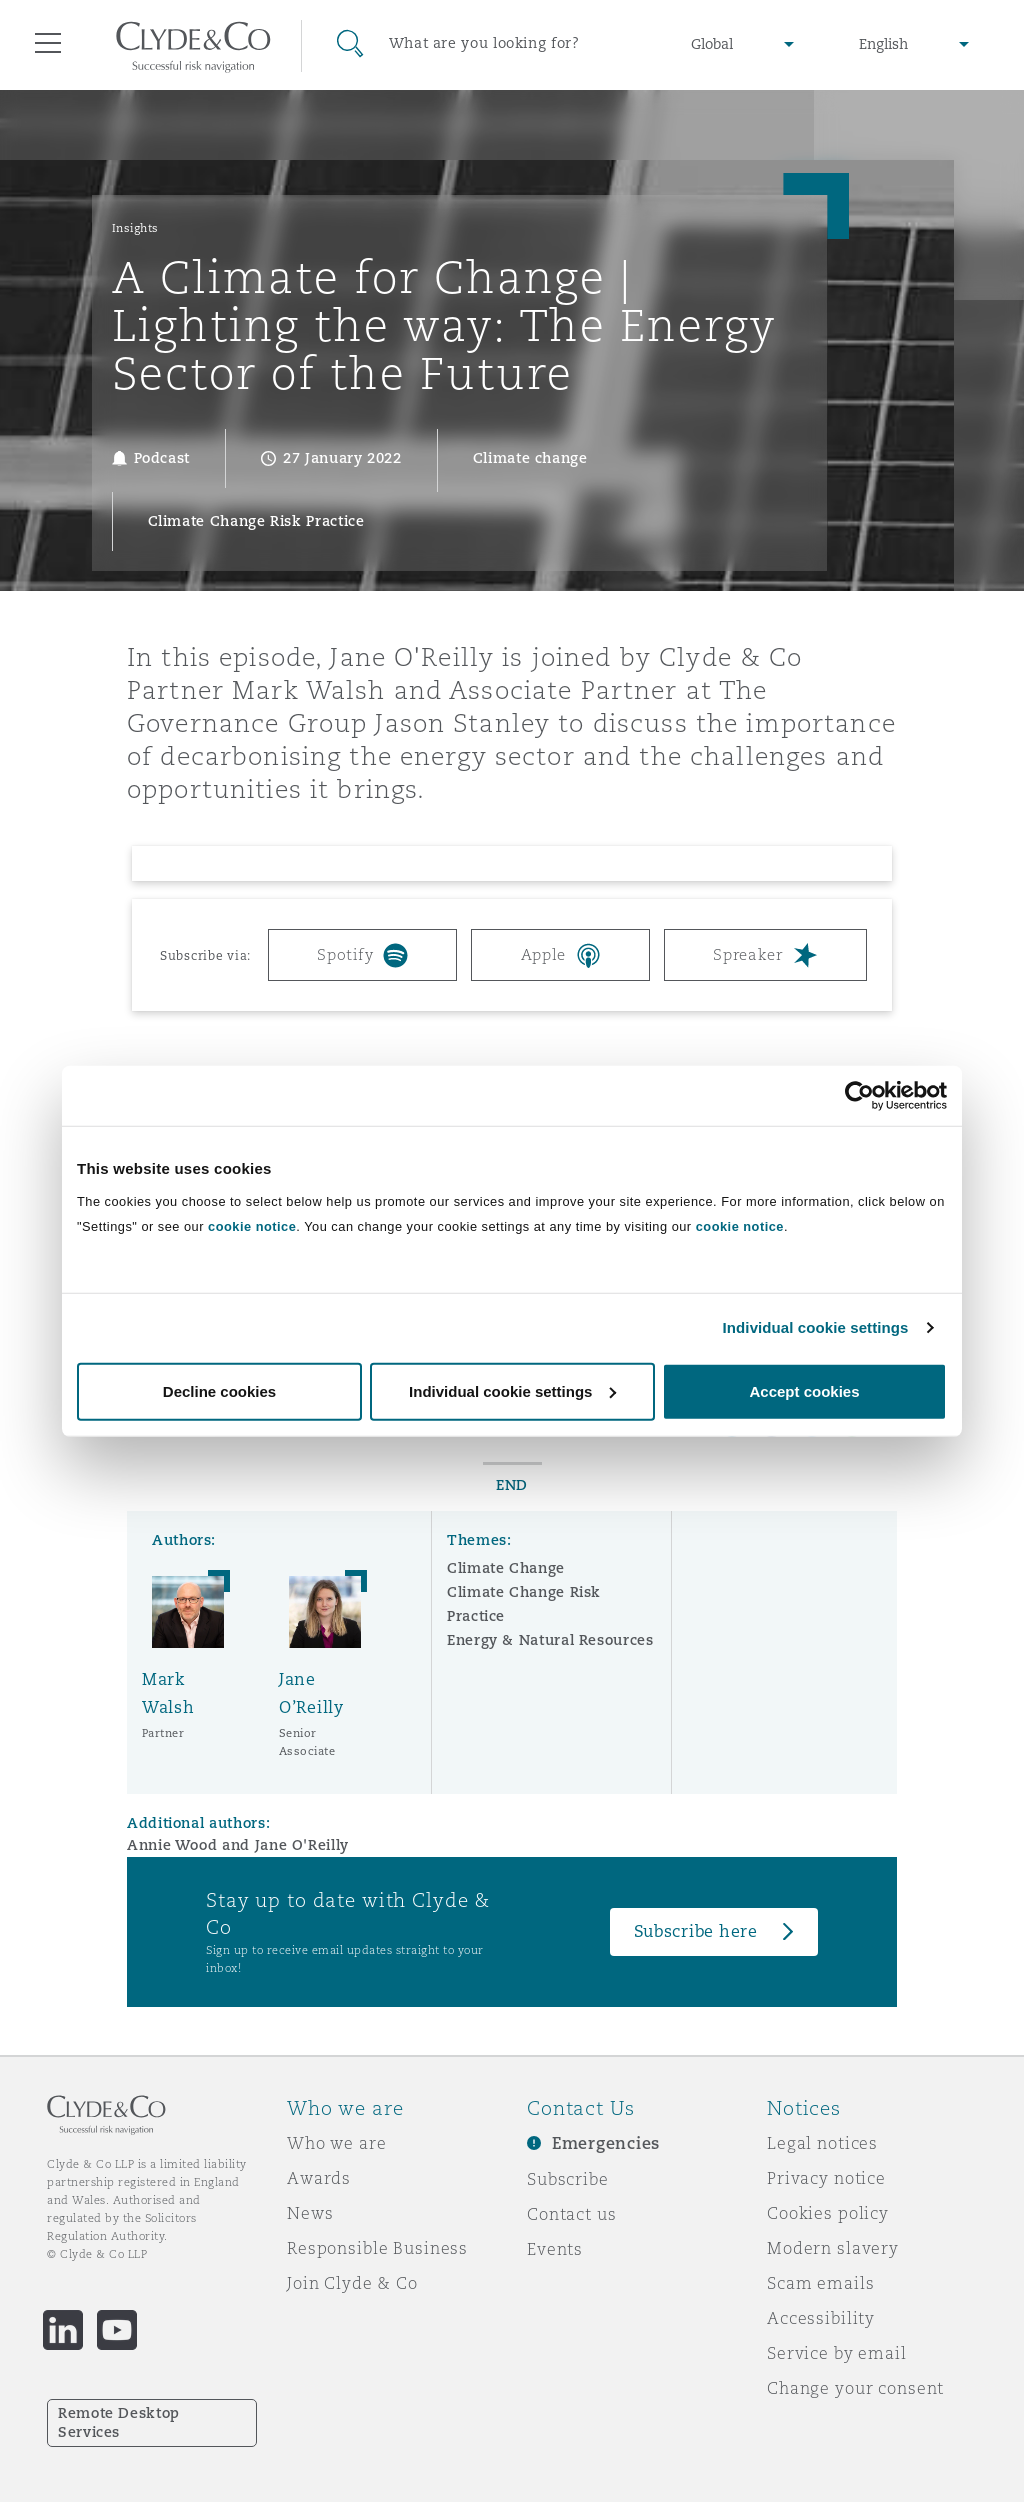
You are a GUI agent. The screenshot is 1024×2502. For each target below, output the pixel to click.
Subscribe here (696, 1931)
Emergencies (606, 2143)
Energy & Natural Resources (550, 1640)
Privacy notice (826, 2178)
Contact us (572, 2214)
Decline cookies (219, 1390)
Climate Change (506, 1568)
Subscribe (568, 2179)
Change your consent (855, 2388)
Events (555, 2249)
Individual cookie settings (816, 1327)
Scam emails (820, 2283)
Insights (135, 228)
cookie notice (252, 1225)
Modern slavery (833, 2248)
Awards (319, 2178)
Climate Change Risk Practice (524, 1604)
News (310, 2213)
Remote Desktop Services (119, 2422)
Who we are (337, 2143)
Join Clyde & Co (352, 2283)
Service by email (837, 2353)
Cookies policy (828, 2213)
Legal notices (822, 2143)
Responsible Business (377, 2248)
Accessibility (821, 2318)
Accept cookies (804, 1390)
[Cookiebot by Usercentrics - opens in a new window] (859, 1096)
